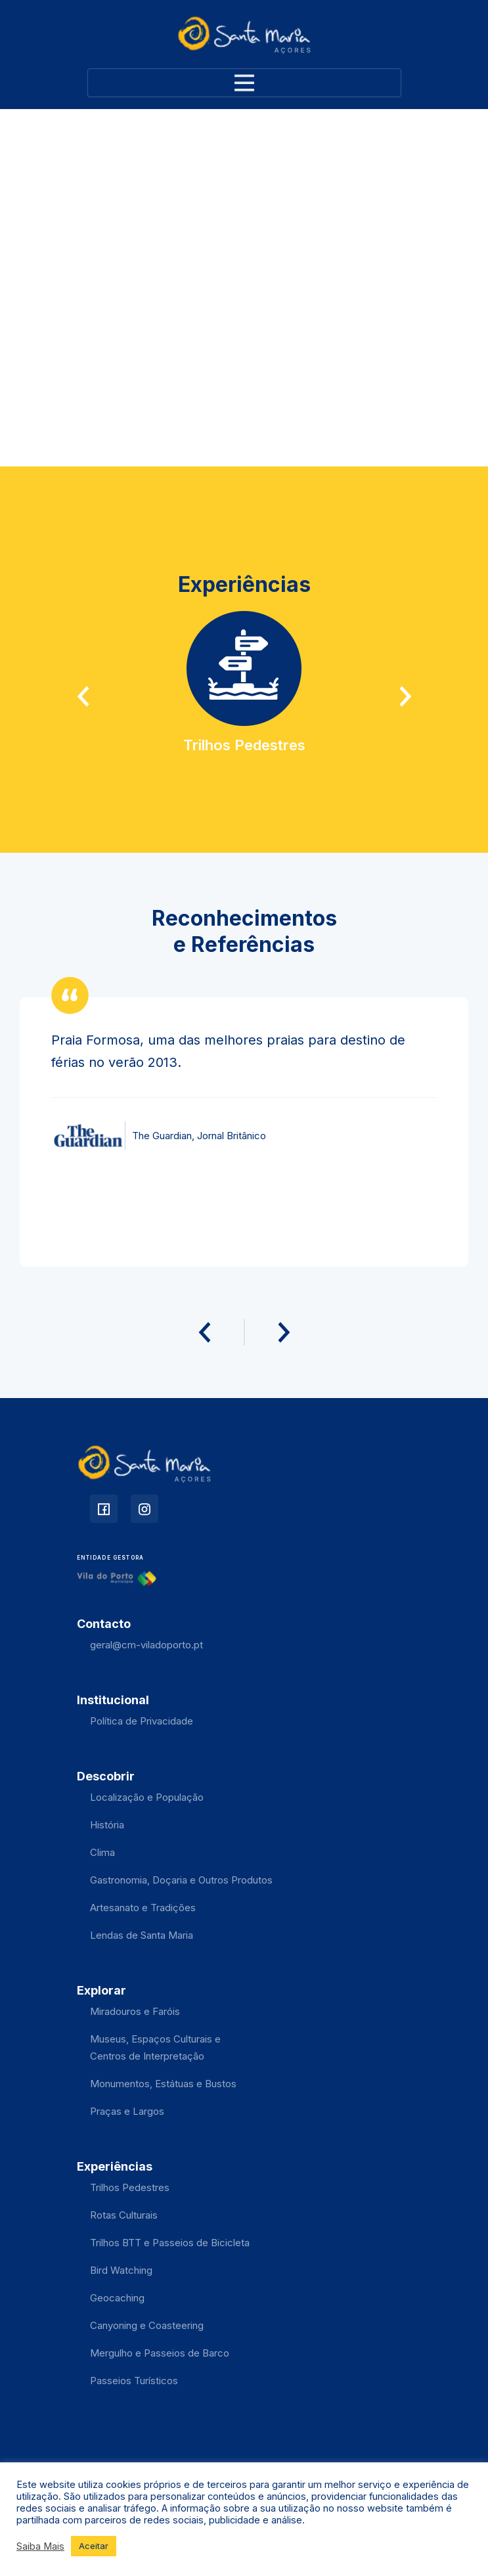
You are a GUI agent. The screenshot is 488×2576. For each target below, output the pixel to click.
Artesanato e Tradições (143, 1907)
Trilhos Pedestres (129, 2187)
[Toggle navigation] (244, 82)
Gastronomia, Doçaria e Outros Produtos (181, 1880)
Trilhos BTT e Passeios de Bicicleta (170, 2242)
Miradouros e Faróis (135, 2011)
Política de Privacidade (141, 1721)
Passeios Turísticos (134, 2380)
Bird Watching (121, 2270)
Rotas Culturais (124, 2215)
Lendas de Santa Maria (141, 1935)
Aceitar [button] (93, 2546)
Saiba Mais (40, 2546)
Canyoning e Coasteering (147, 2325)
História (107, 1825)
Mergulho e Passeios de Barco (159, 2353)
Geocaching (117, 2298)
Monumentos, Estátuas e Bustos (163, 2083)
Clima (102, 1852)
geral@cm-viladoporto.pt (146, 1644)
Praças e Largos (127, 2111)
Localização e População (147, 1797)
